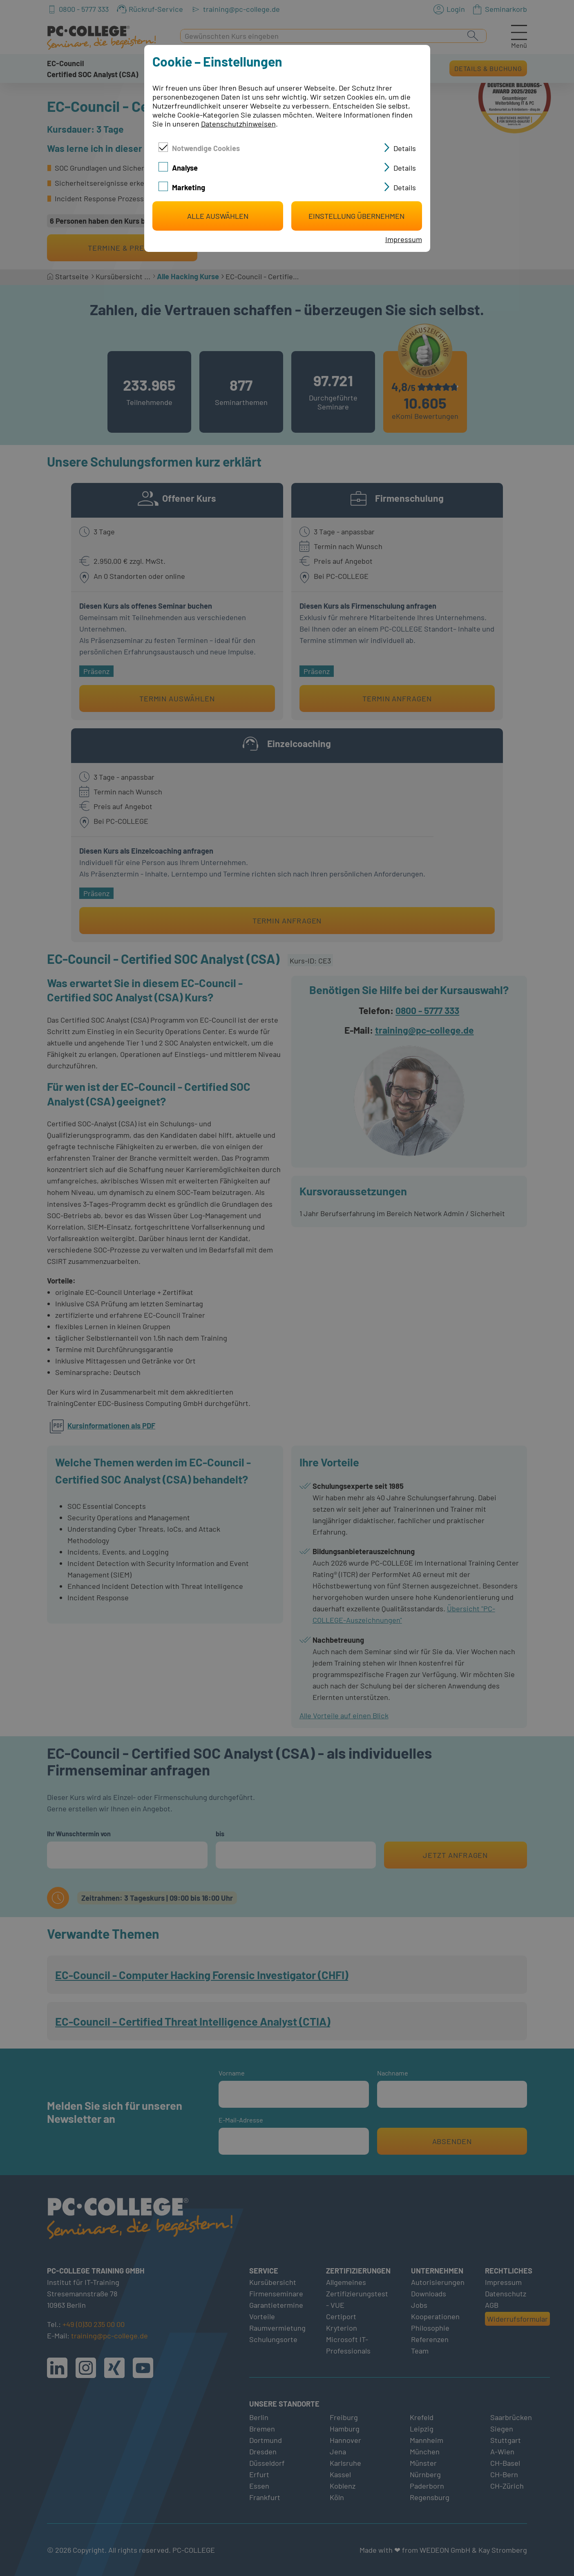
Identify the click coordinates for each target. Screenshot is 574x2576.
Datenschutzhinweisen (238, 123)
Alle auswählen (217, 215)
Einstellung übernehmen (356, 215)
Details (404, 148)
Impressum (403, 239)
